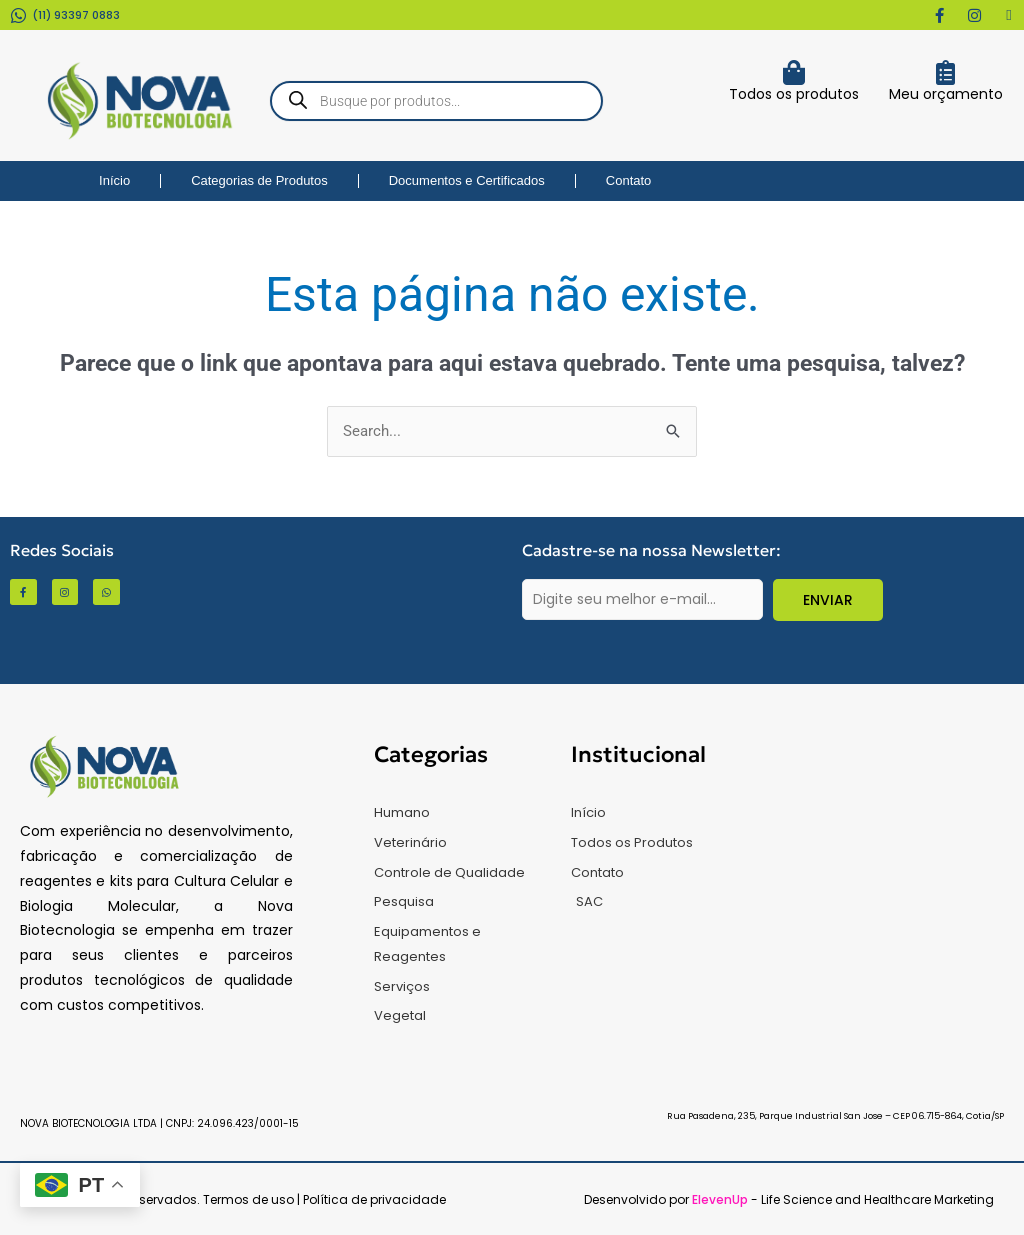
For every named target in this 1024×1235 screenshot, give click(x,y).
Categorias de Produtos (259, 180)
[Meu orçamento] (945, 72)
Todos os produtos (794, 94)
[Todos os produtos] (793, 72)
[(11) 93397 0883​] (18, 15)
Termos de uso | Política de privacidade (324, 1199)
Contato (629, 180)
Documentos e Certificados (467, 180)
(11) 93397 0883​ (76, 15)
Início (114, 180)
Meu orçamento (946, 94)
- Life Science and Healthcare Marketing (843, 1199)
